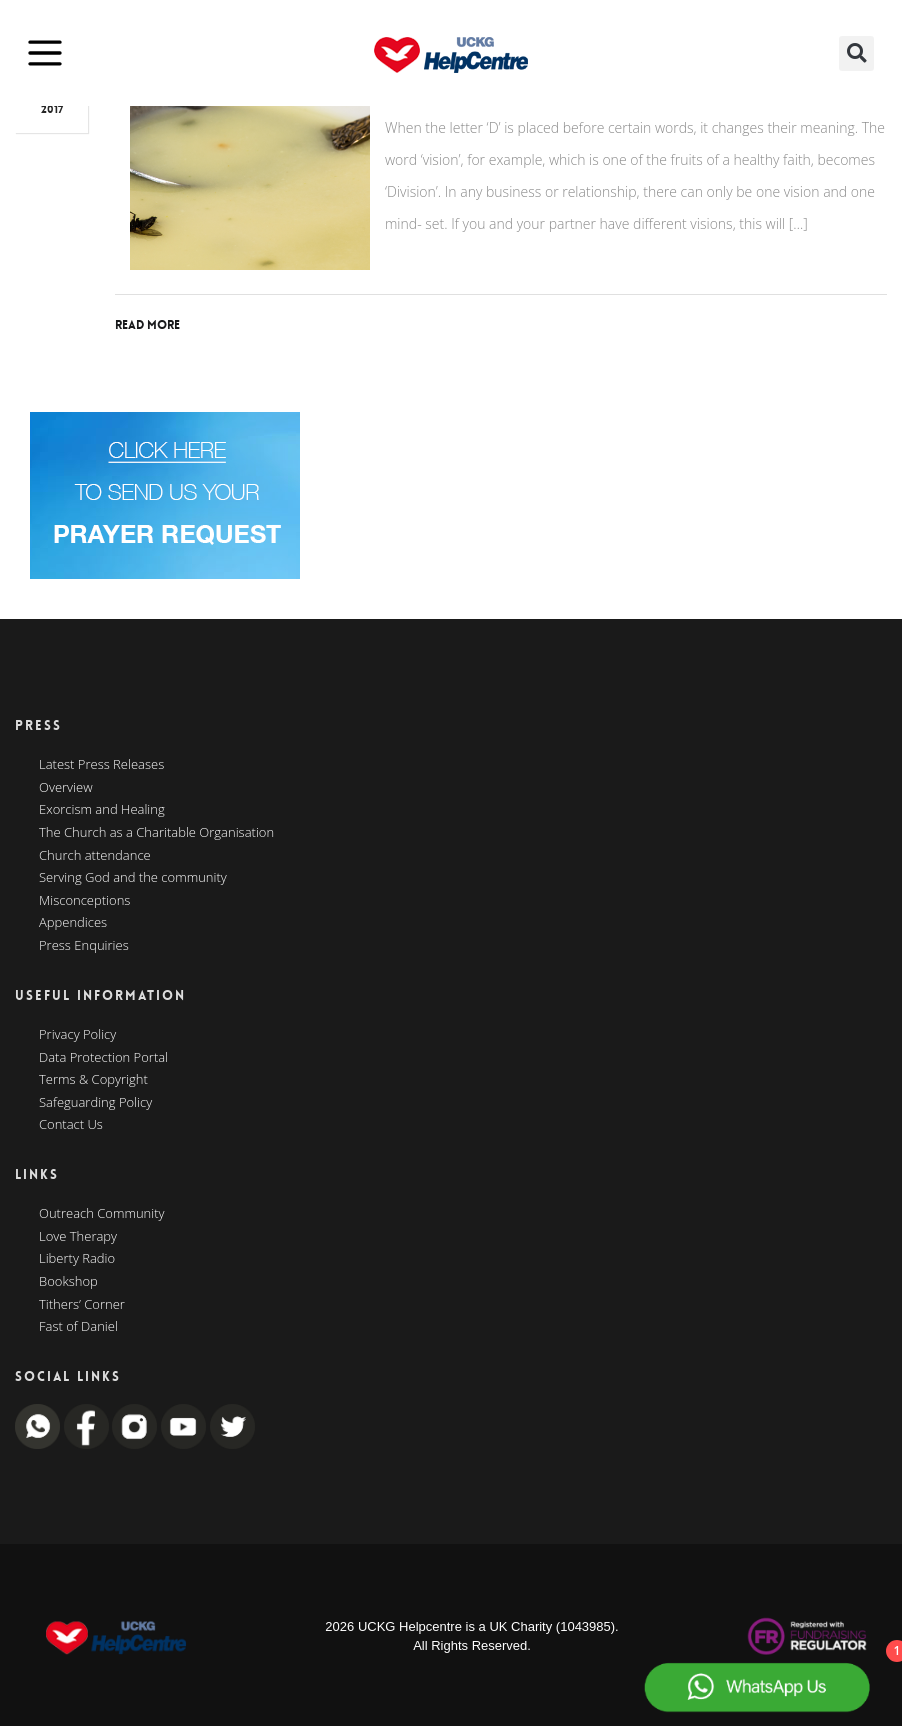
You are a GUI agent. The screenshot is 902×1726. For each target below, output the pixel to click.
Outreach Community (102, 1214)
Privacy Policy (77, 1035)
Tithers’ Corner (82, 1305)
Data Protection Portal (103, 1058)
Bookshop (68, 1282)
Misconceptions (84, 901)
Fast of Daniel (78, 1327)
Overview (66, 788)
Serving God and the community (133, 878)
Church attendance (95, 856)
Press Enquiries (84, 946)
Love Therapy (78, 1237)
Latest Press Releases (101, 765)
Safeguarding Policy (95, 1103)
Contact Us (71, 1125)
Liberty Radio (77, 1259)
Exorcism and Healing (102, 810)
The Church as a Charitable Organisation (156, 833)
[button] (856, 53)
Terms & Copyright (93, 1080)
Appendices (73, 923)
